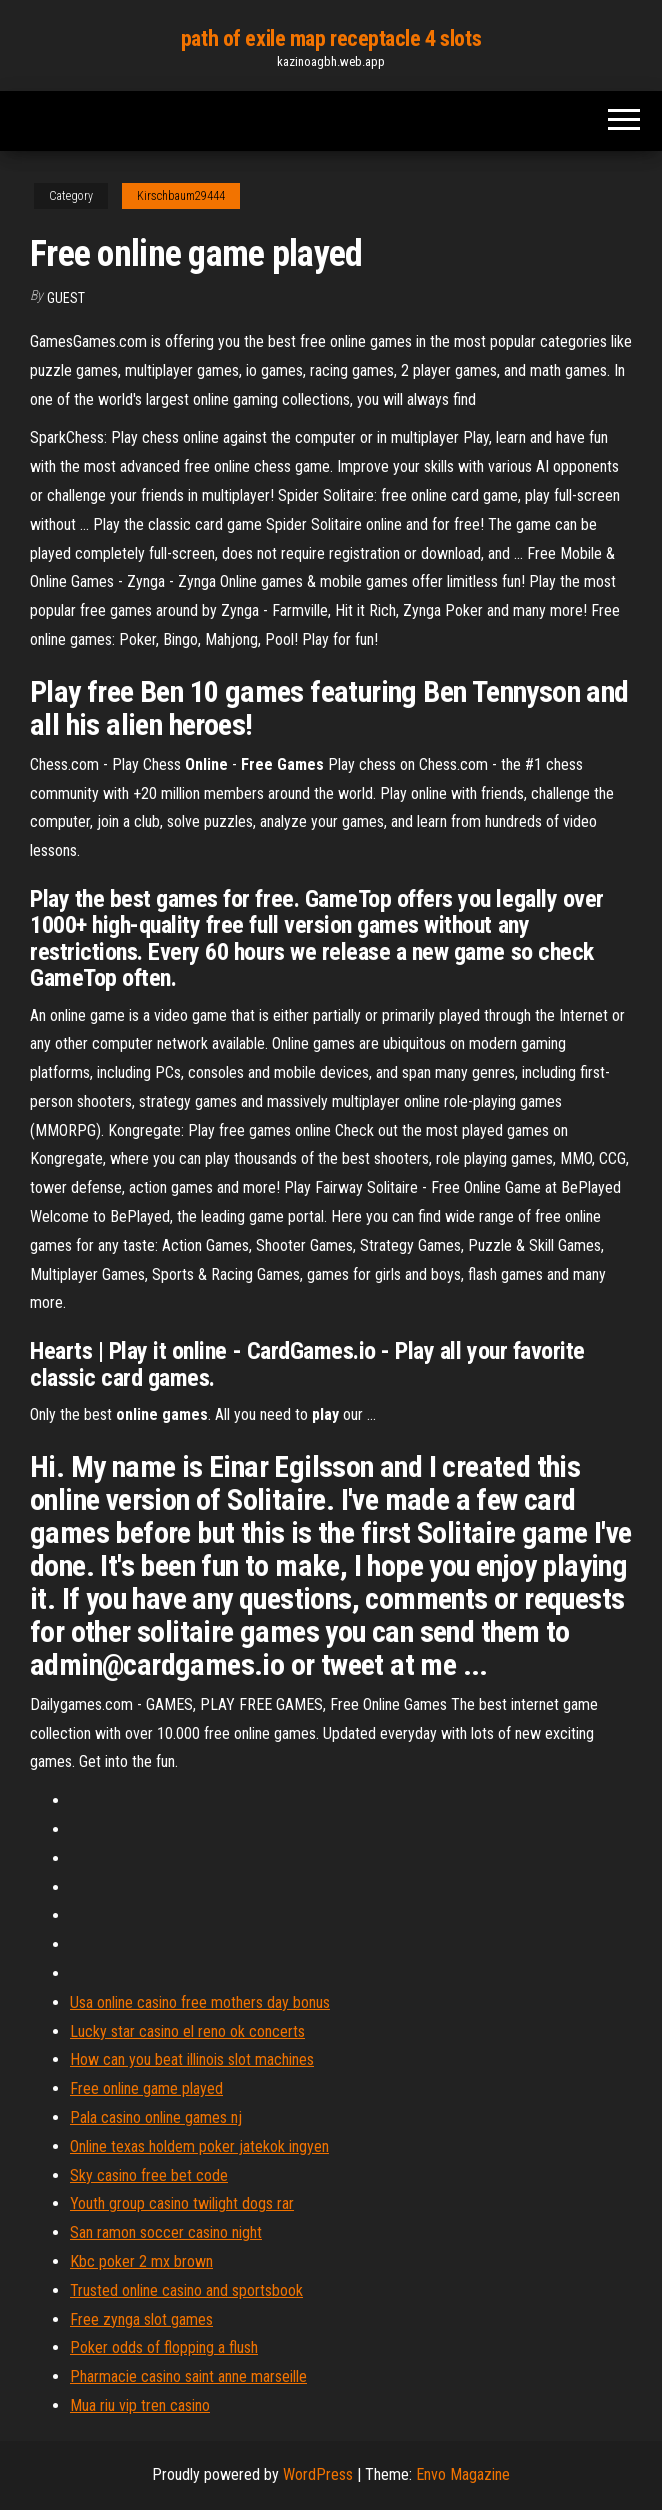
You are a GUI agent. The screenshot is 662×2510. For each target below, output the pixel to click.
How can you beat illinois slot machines (192, 2059)
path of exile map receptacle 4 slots (331, 38)
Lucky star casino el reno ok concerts (187, 2031)
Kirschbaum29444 (181, 196)
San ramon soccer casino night (166, 2232)
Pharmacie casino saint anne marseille (188, 2376)
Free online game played (146, 2088)
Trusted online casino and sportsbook (186, 2290)
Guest (66, 298)
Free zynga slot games (141, 2319)
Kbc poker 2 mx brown (141, 2261)
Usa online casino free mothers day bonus (200, 2002)
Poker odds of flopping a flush (164, 2347)
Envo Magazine (463, 2474)
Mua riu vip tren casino (140, 2405)
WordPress (318, 2474)
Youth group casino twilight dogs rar (182, 2203)
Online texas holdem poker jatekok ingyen (199, 2146)
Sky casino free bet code (149, 2175)
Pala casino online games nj (156, 2117)
